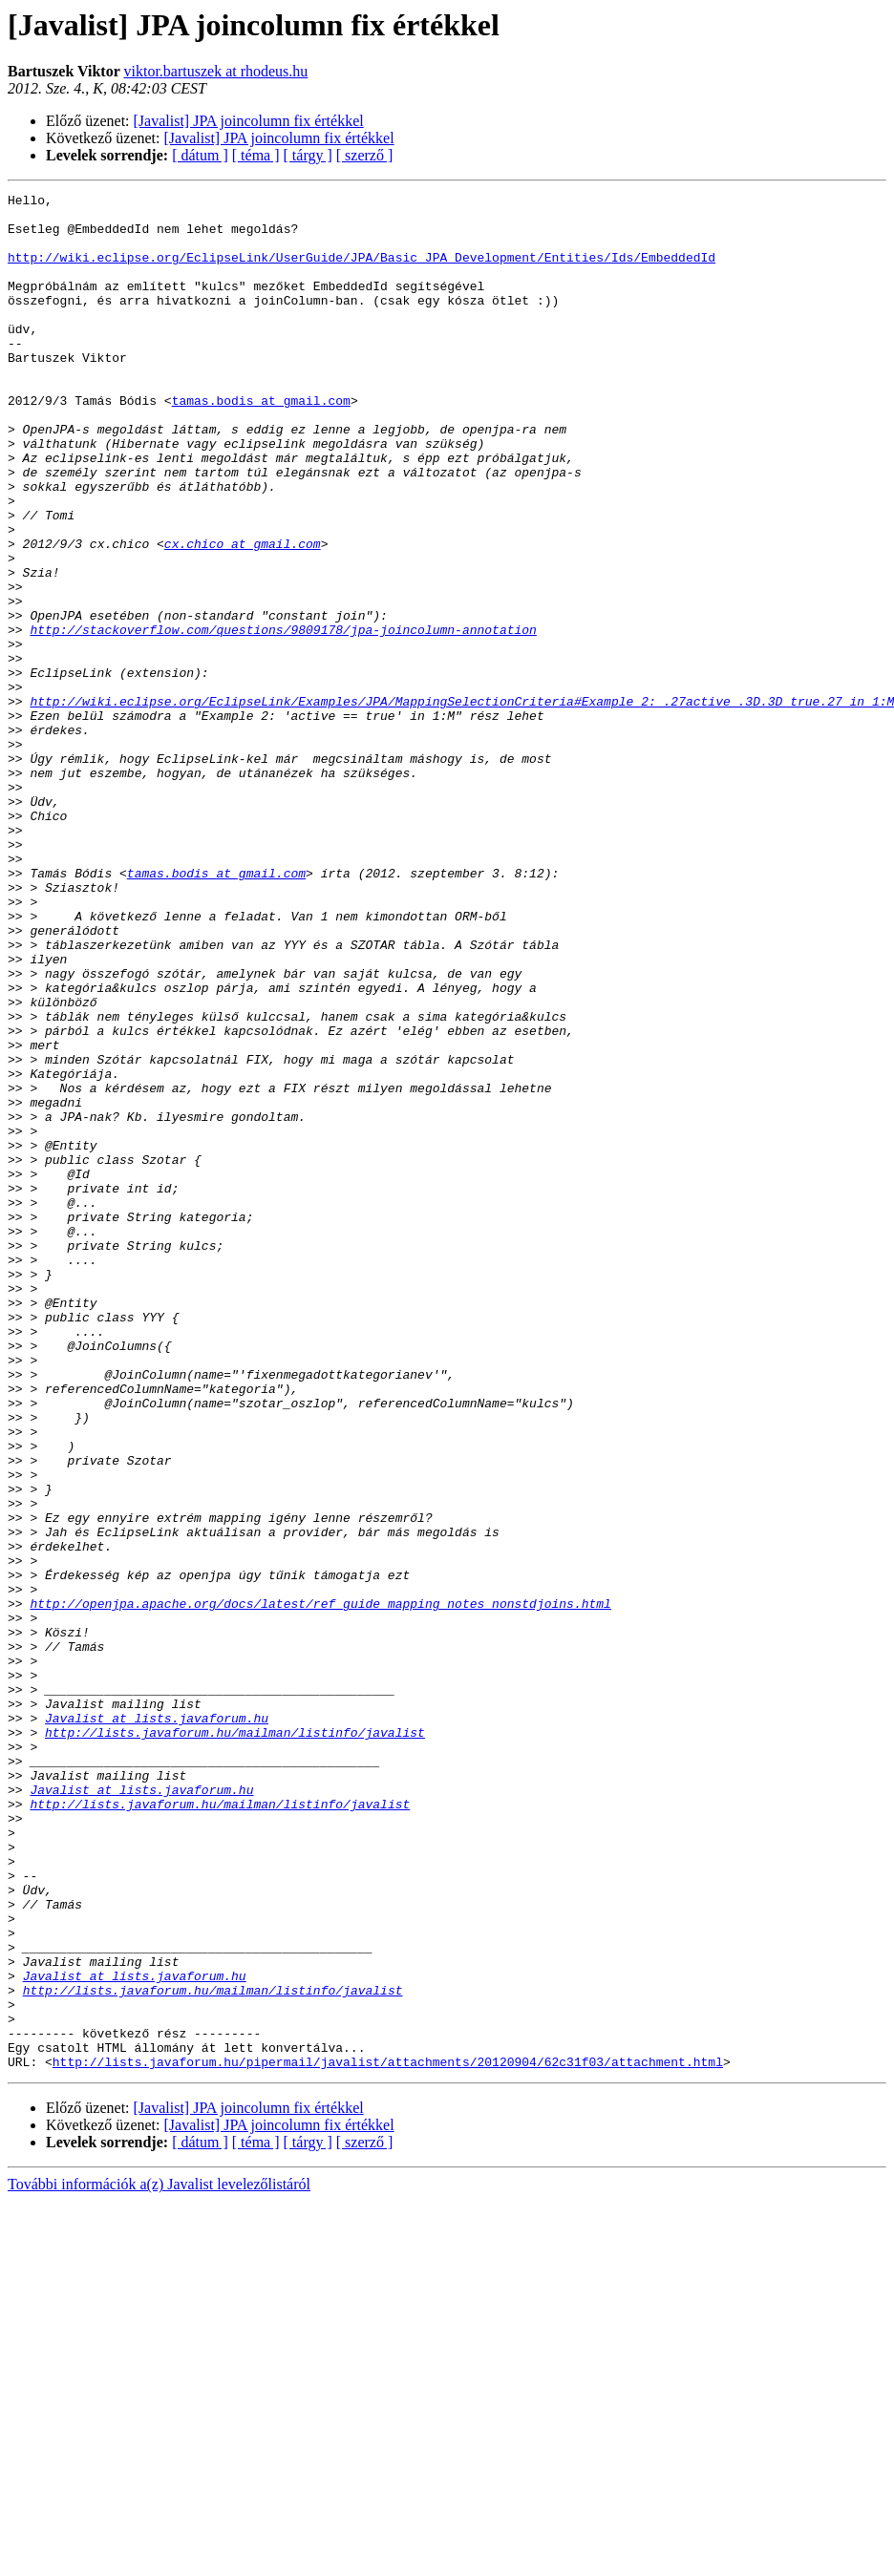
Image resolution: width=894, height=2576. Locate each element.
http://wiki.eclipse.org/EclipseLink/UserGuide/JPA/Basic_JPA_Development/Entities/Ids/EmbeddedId (361, 271)
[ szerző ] (365, 155)
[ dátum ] (200, 155)
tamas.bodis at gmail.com (261, 443)
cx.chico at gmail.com (242, 614)
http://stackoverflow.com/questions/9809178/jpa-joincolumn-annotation (283, 718)
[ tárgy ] (308, 155)
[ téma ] (256, 155)
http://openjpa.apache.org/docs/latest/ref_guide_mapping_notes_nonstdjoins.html (320, 1886)
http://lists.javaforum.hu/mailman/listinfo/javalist (235, 2041)
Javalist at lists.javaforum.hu (156, 2024)
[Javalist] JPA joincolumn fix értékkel (249, 121)
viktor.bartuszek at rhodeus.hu (215, 71)
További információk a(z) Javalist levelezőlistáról (159, 2559)
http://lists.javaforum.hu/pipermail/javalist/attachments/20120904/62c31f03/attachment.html (388, 2436)
